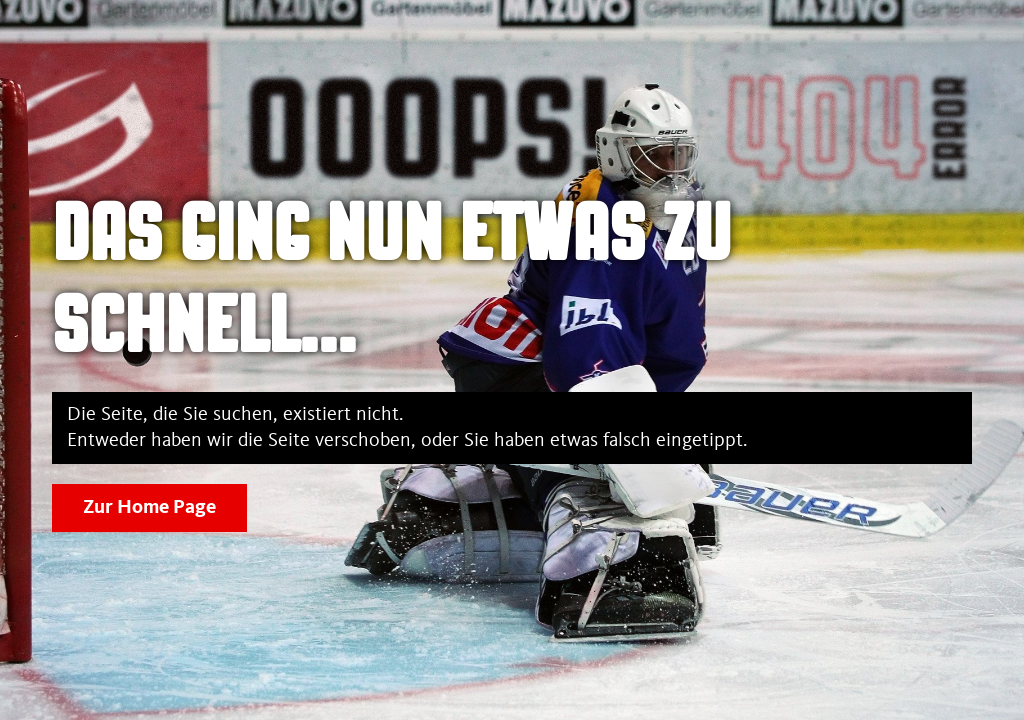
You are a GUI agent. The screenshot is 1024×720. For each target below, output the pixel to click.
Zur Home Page (149, 508)
